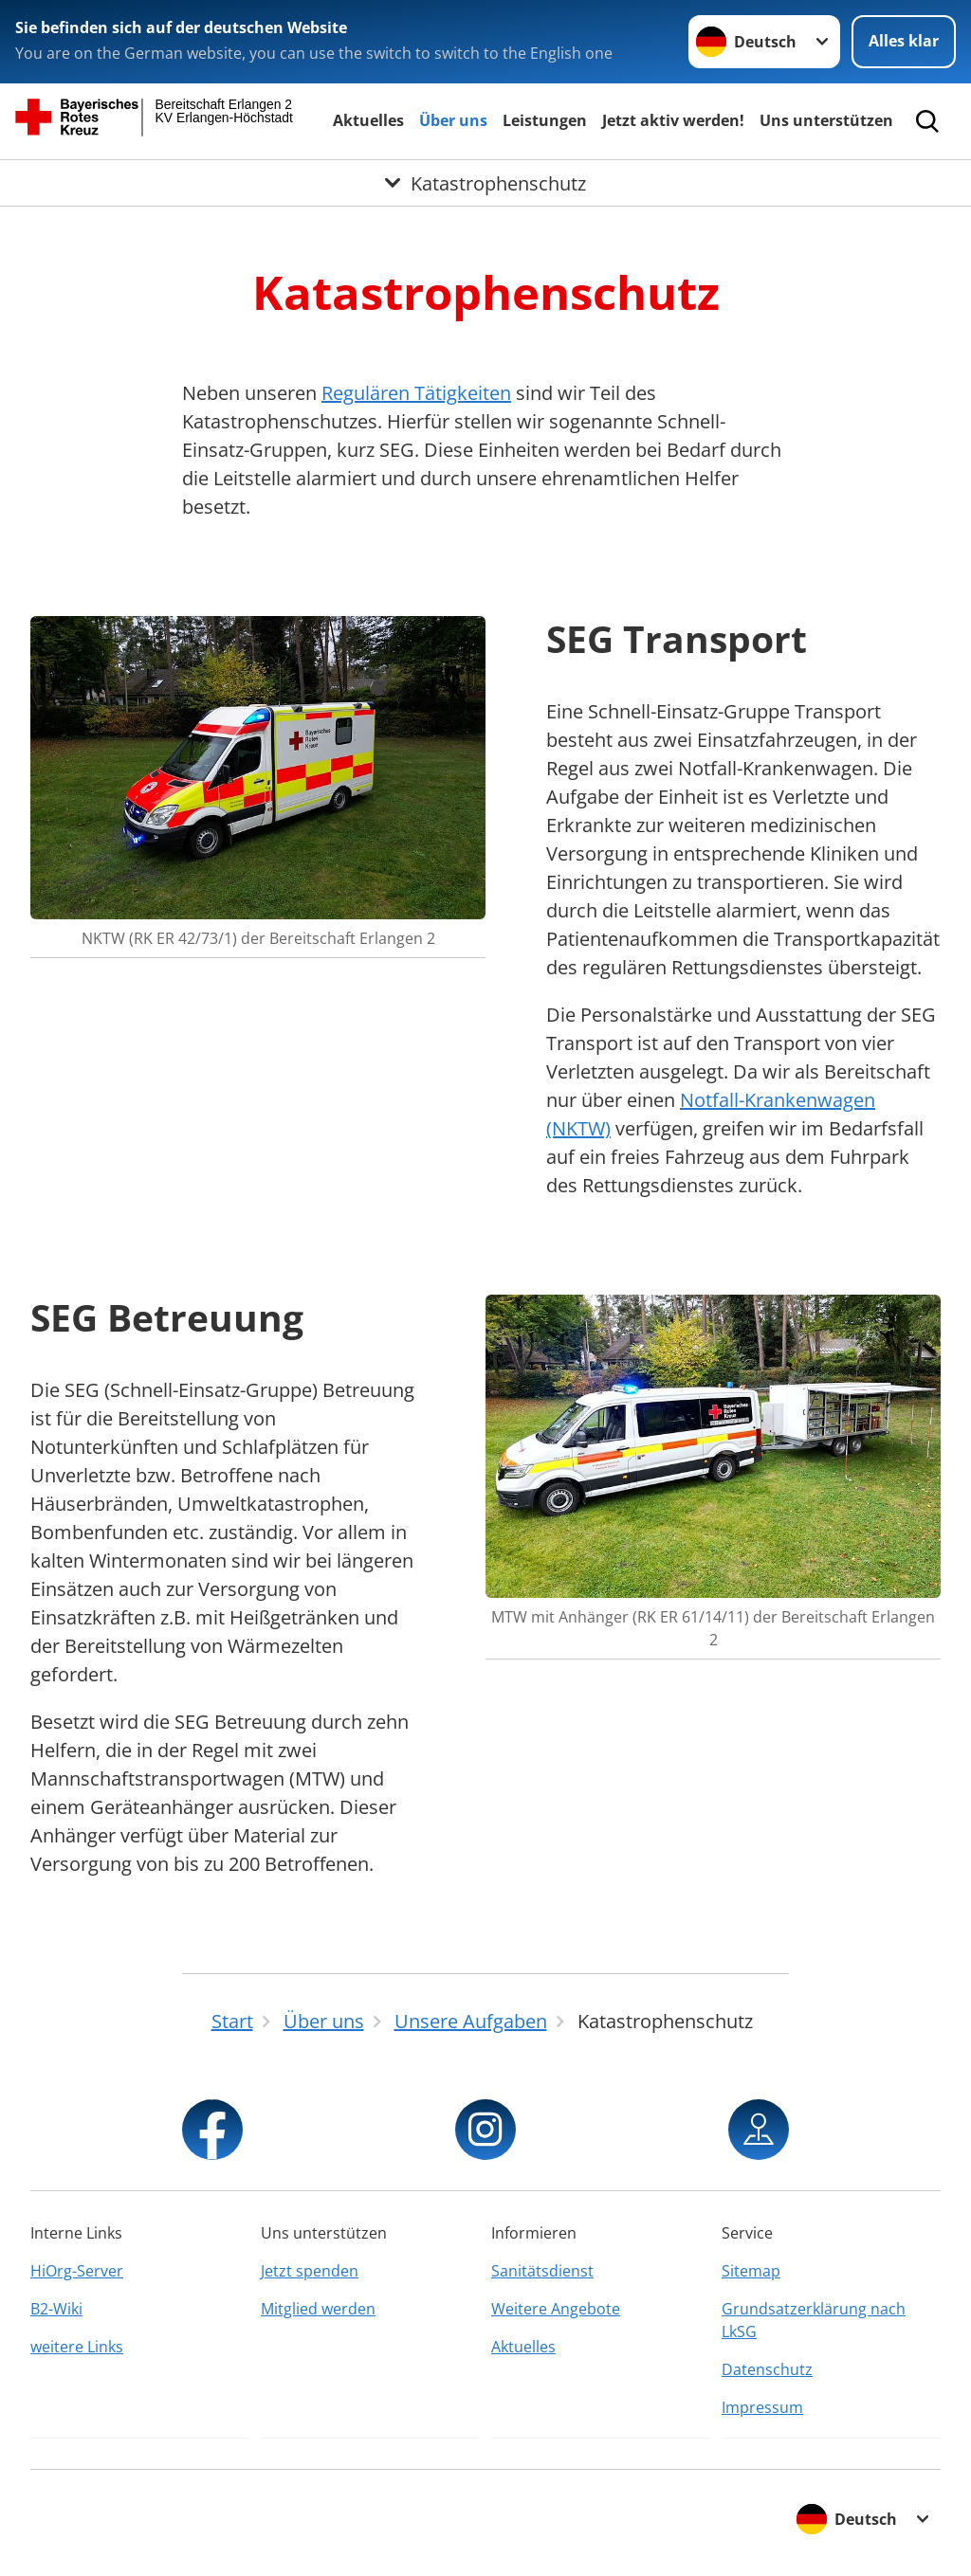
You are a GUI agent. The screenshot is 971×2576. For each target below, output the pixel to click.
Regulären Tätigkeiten (416, 393)
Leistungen (545, 120)
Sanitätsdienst (542, 2270)
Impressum (762, 2407)
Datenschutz (767, 2369)
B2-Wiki (56, 2308)
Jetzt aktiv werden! (673, 120)
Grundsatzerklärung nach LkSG (814, 2320)
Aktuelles (368, 120)
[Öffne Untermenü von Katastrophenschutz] (485, 183)
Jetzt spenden (309, 2270)
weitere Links (76, 2346)
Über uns (453, 120)
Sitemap (751, 2270)
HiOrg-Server (76, 2270)
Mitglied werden (318, 2308)
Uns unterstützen (826, 120)
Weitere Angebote (555, 2308)
